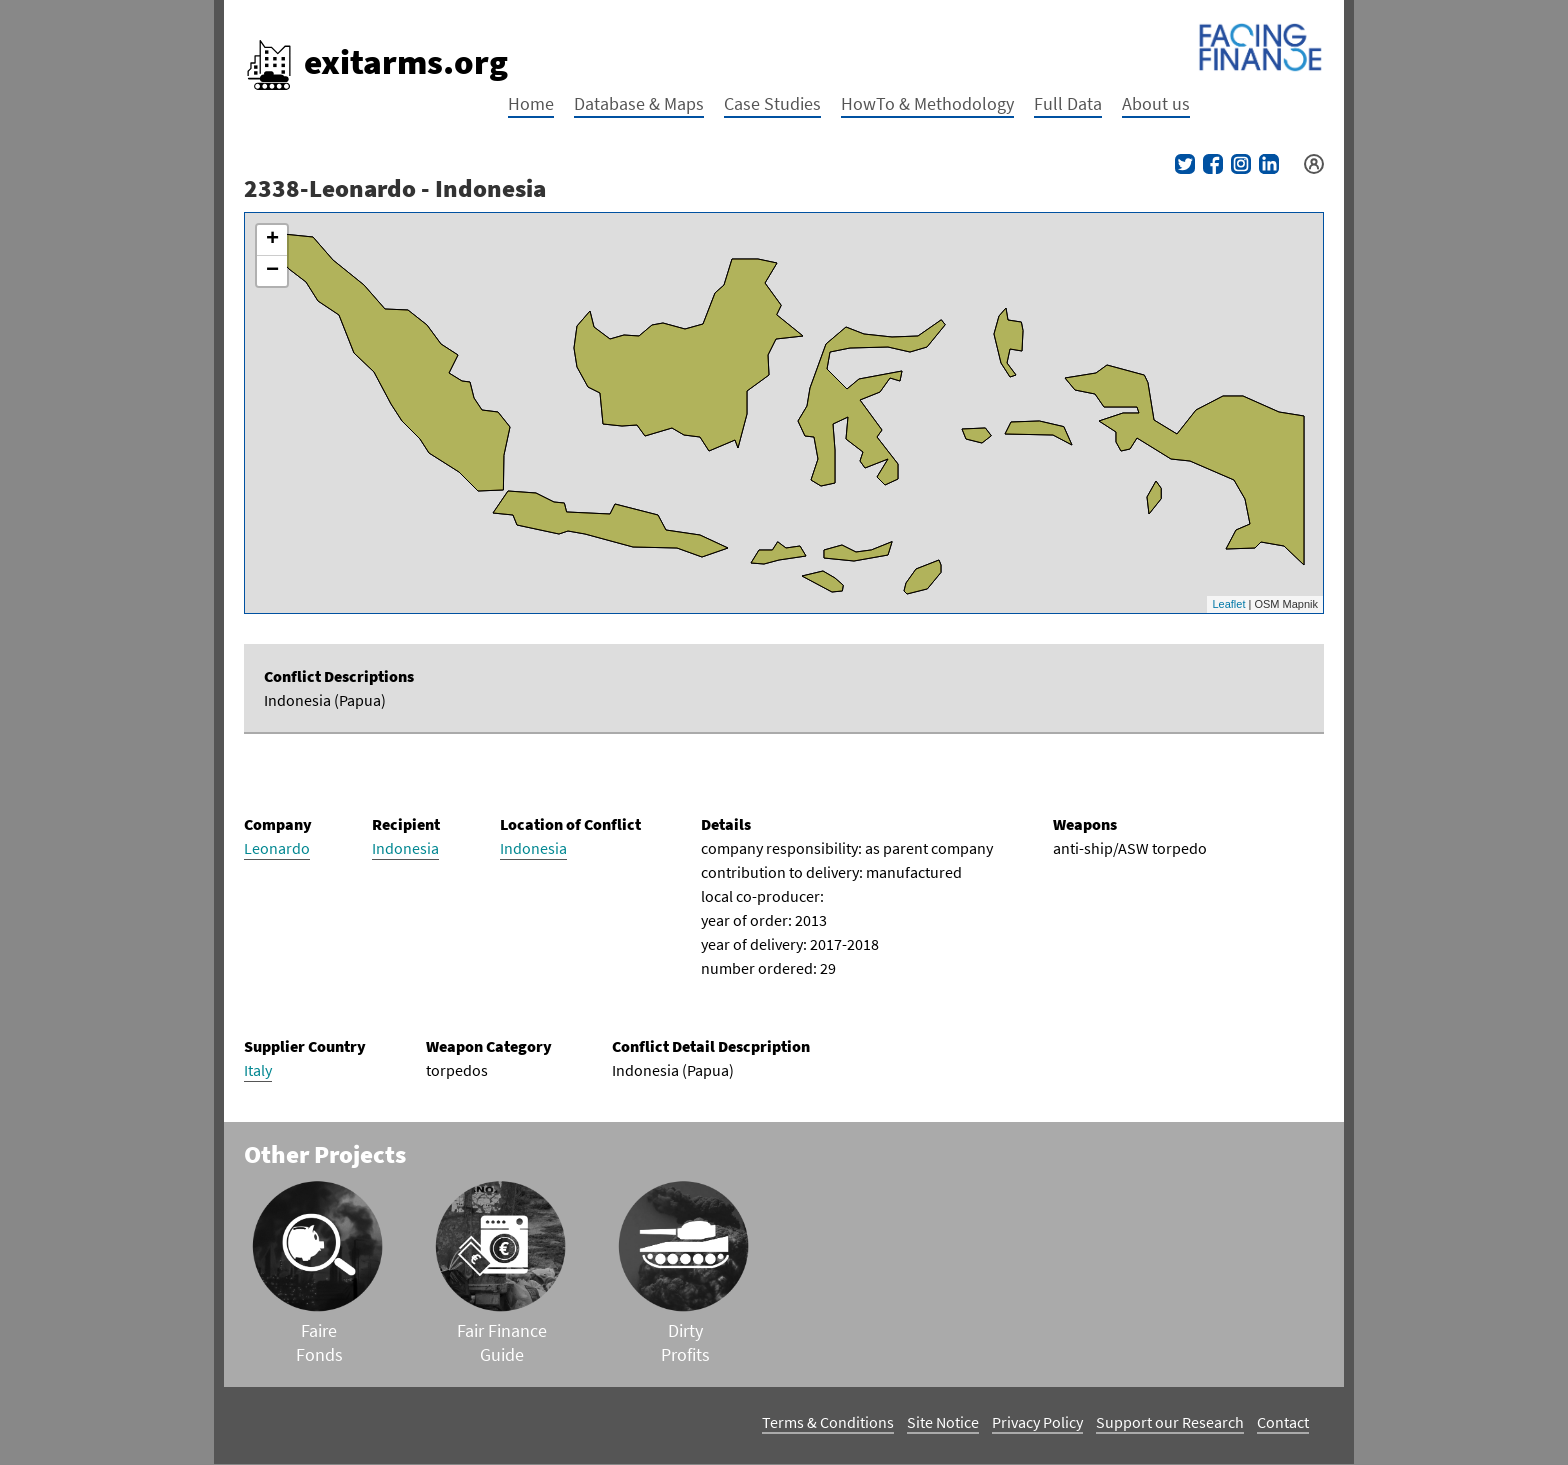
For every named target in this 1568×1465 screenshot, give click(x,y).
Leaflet (1228, 604)
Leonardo (277, 848)
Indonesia (405, 848)
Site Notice (943, 1422)
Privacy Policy (1037, 1422)
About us (1156, 103)
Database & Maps (639, 103)
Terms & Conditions (828, 1422)
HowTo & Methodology (927, 103)
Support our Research (1170, 1422)
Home (531, 103)
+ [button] (272, 240)
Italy (258, 1070)
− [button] (272, 271)
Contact (1283, 1422)
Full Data (1068, 103)
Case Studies (772, 103)
